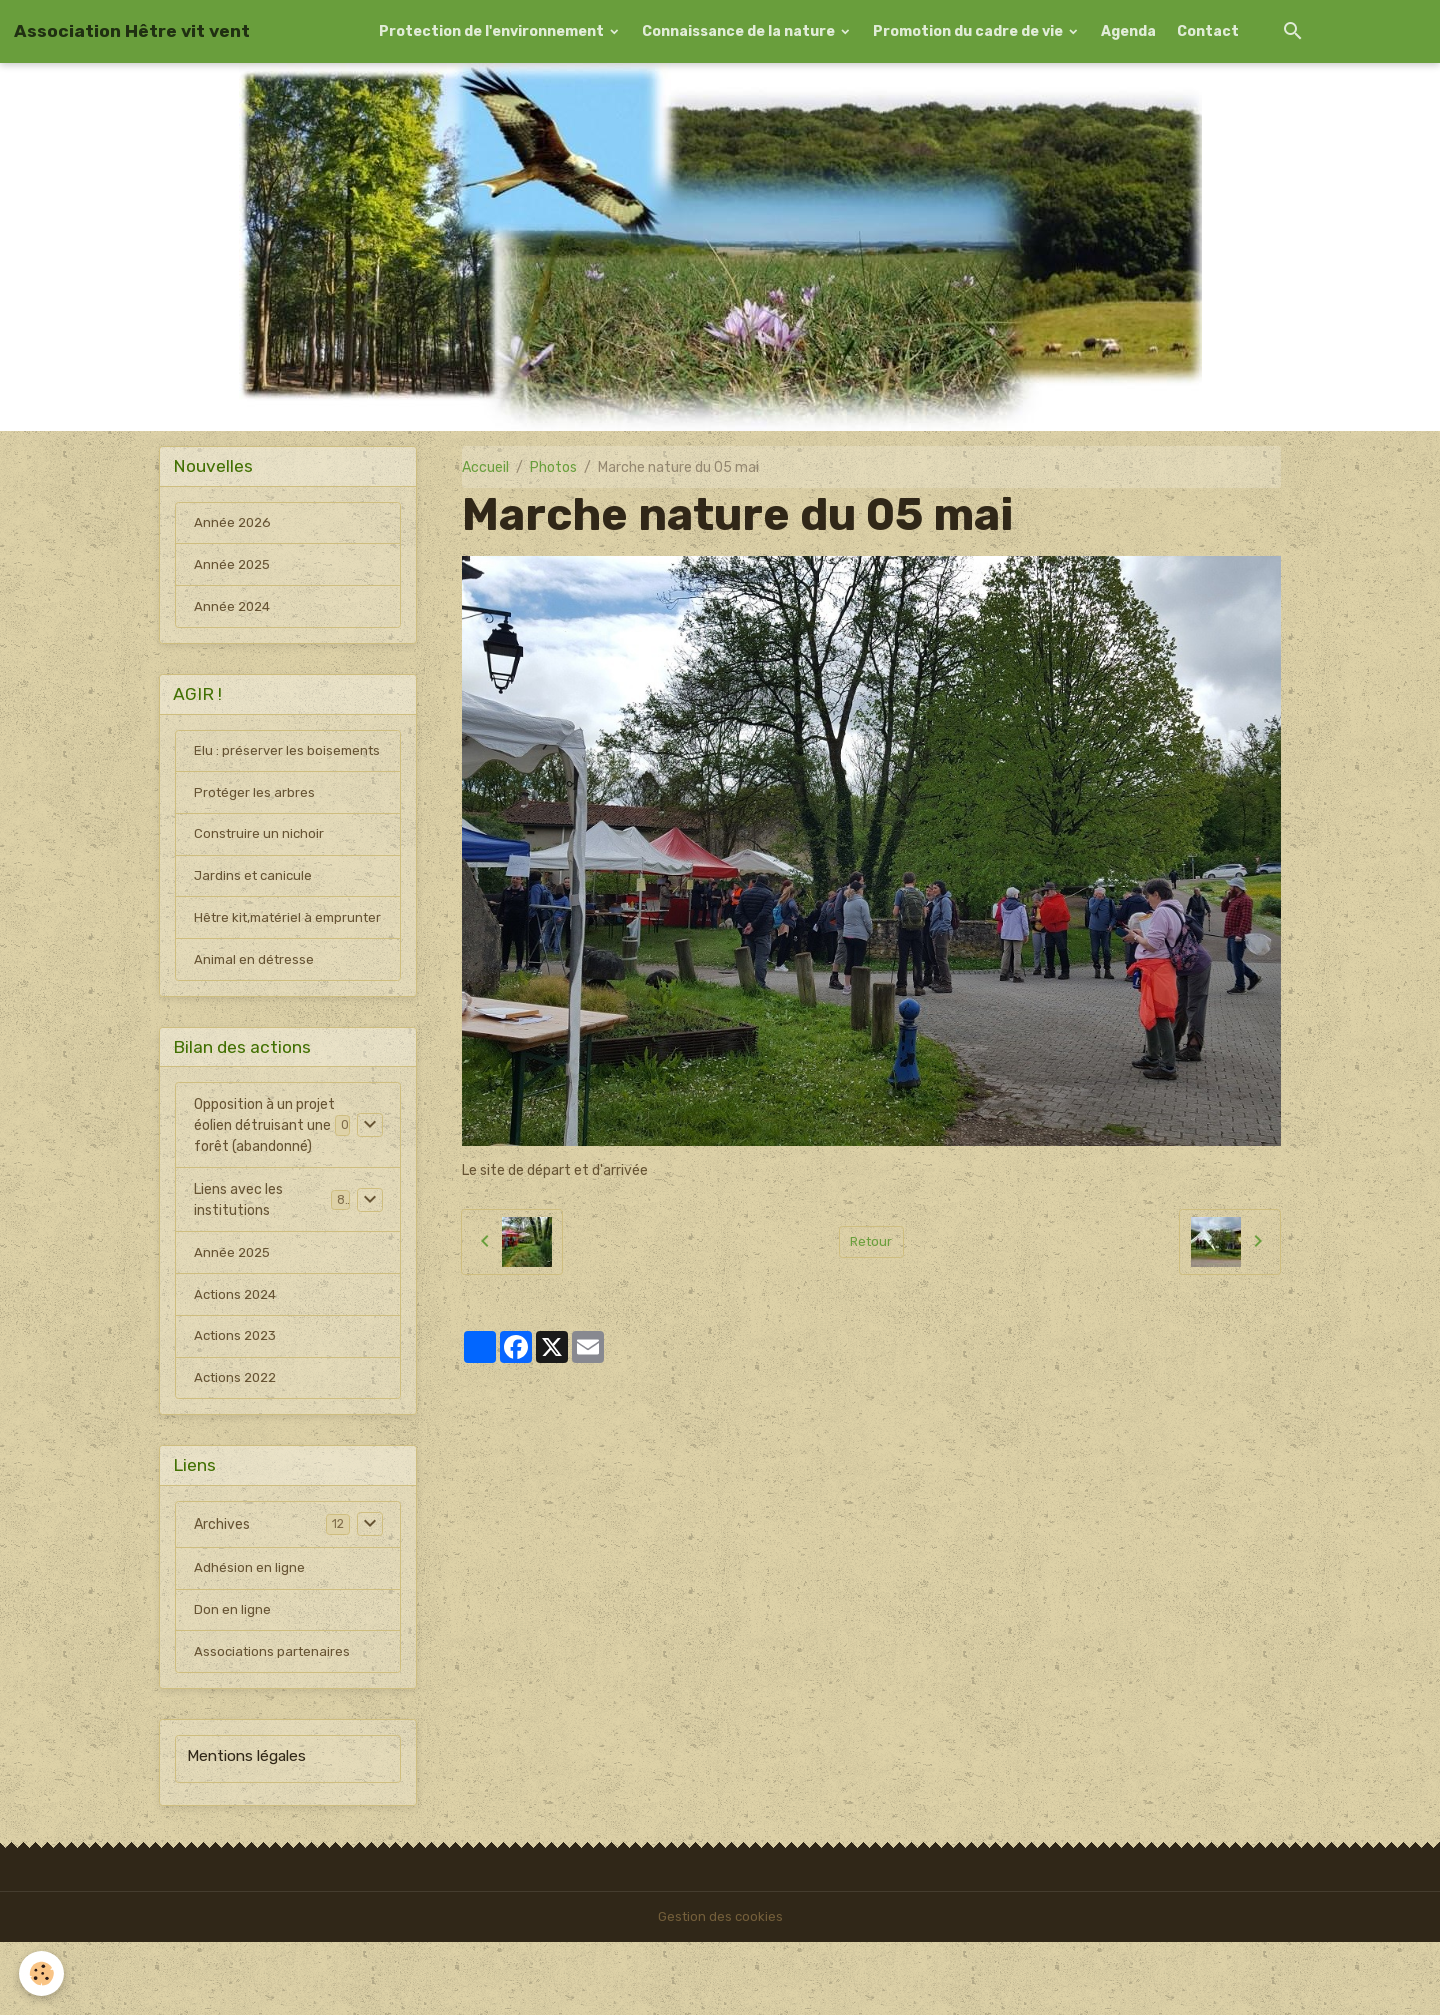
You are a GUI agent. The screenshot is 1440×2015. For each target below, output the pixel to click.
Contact (1208, 31)
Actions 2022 (238, 1443)
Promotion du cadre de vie (969, 31)
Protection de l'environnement (493, 31)
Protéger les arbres (255, 824)
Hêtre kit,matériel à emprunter (257, 964)
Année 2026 (234, 526)
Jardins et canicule (255, 910)
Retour (871, 1241)
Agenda (1128, 31)
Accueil (485, 467)
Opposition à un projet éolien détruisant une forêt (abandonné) (264, 1186)
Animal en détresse (256, 1017)
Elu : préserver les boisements (249, 771)
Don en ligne (232, 1681)
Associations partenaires (274, 1724)
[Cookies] (42, 1973)
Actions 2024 (238, 1357)
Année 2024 (234, 612)
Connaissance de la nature (740, 31)
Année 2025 (234, 569)
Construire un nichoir (260, 867)
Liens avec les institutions (238, 1261)
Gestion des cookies (720, 1989)
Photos (553, 467)
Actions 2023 (238, 1400)
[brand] (132, 31)
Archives (222, 1593)
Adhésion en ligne (249, 1638)
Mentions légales (246, 1829)
